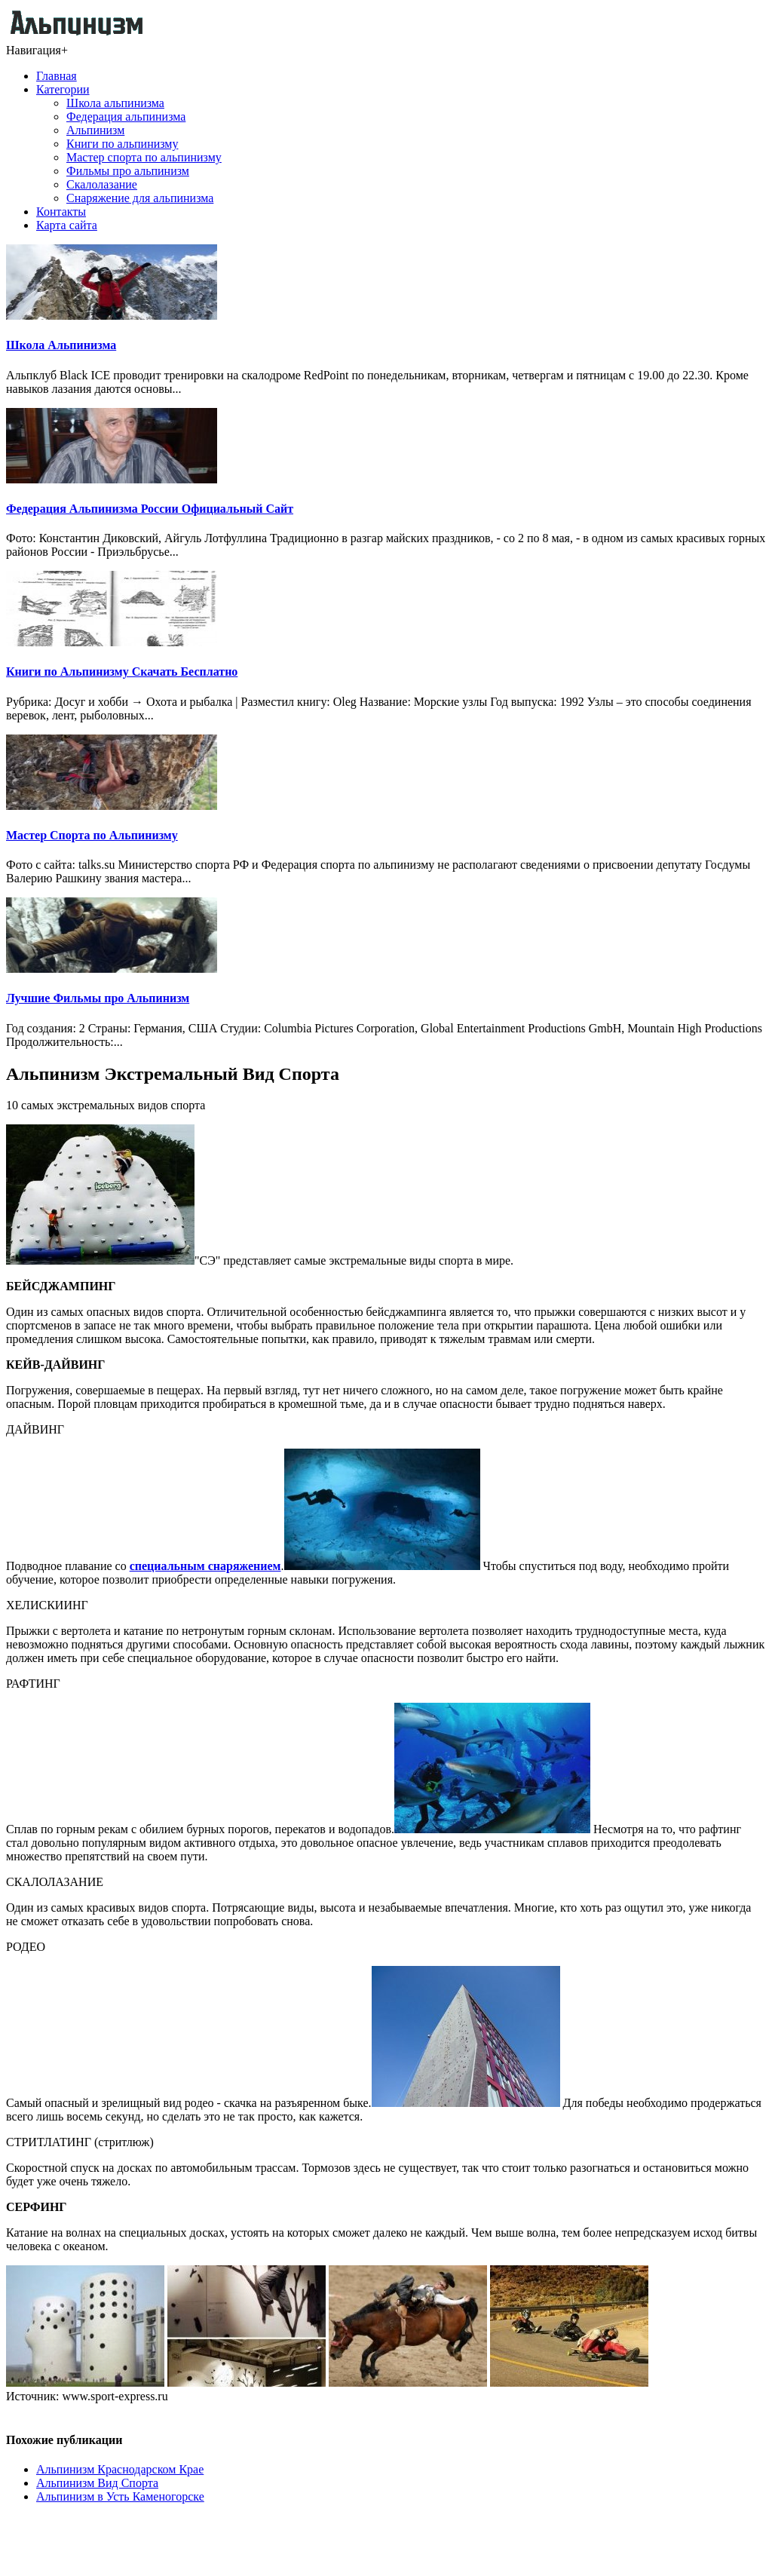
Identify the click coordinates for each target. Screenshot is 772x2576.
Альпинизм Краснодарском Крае (120, 2469)
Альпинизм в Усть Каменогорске (120, 2496)
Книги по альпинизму (122, 143)
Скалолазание (101, 184)
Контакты (61, 211)
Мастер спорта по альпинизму (144, 157)
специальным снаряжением (205, 1565)
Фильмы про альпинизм (127, 170)
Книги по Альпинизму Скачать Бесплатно (121, 671)
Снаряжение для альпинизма (139, 198)
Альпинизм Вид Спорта (97, 2482)
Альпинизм (95, 130)
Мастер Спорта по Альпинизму (92, 835)
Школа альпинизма (115, 103)
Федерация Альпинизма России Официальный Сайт (149, 508)
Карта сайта (66, 225)
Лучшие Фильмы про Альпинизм (97, 998)
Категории (63, 89)
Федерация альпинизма (125, 116)
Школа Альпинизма (61, 345)
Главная (56, 75)
